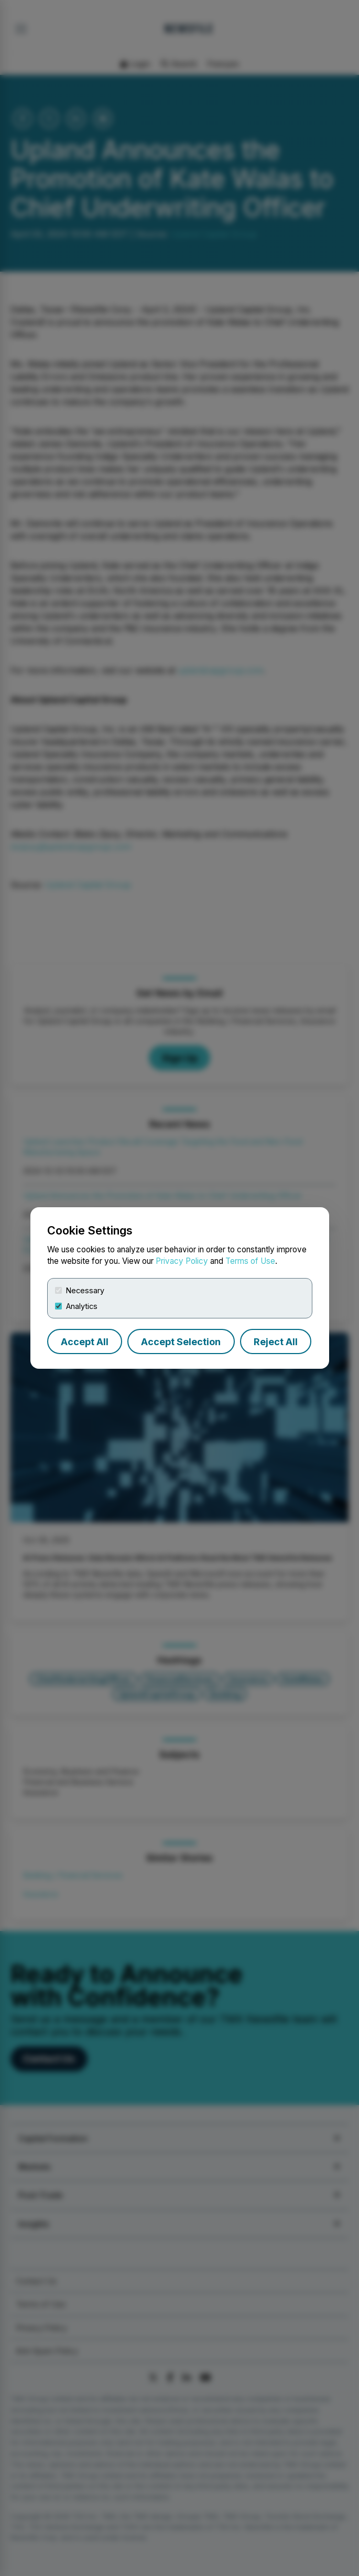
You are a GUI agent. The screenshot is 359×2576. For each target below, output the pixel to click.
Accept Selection (181, 1341)
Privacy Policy (182, 1261)
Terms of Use (250, 1261)
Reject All (276, 1341)
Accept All (84, 1341)
